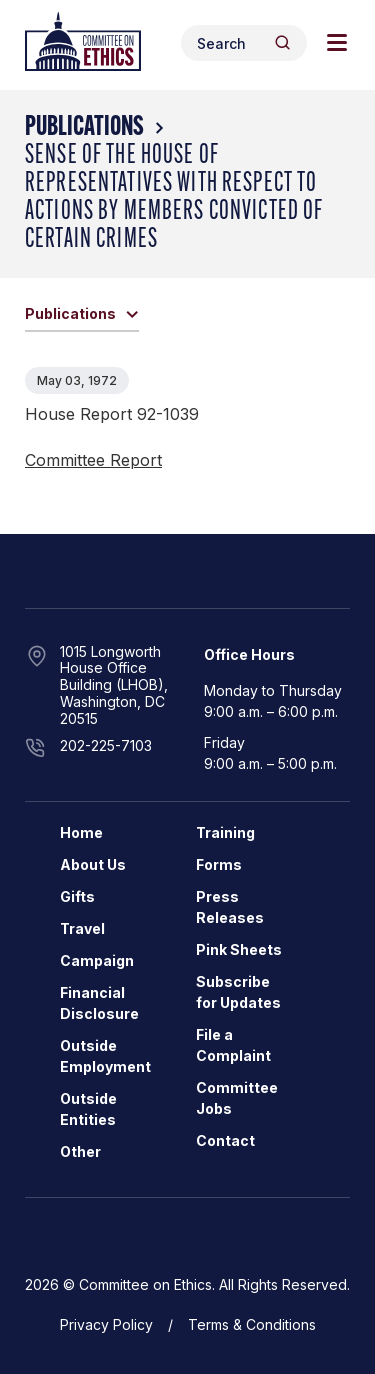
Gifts (77, 896)
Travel (82, 928)
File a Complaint (233, 1045)
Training (225, 832)
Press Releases (230, 907)
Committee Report (93, 460)
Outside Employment (105, 1056)
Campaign (97, 960)
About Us (93, 864)
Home (81, 832)
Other (80, 1151)
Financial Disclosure (99, 1003)
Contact (225, 1140)
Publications (84, 128)
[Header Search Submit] (282, 42)
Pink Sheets (239, 949)
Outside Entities (88, 1109)
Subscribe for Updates (238, 992)
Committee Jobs (237, 1098)
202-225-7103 (106, 745)
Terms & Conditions (252, 1324)
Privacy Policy (106, 1324)
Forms (219, 864)
